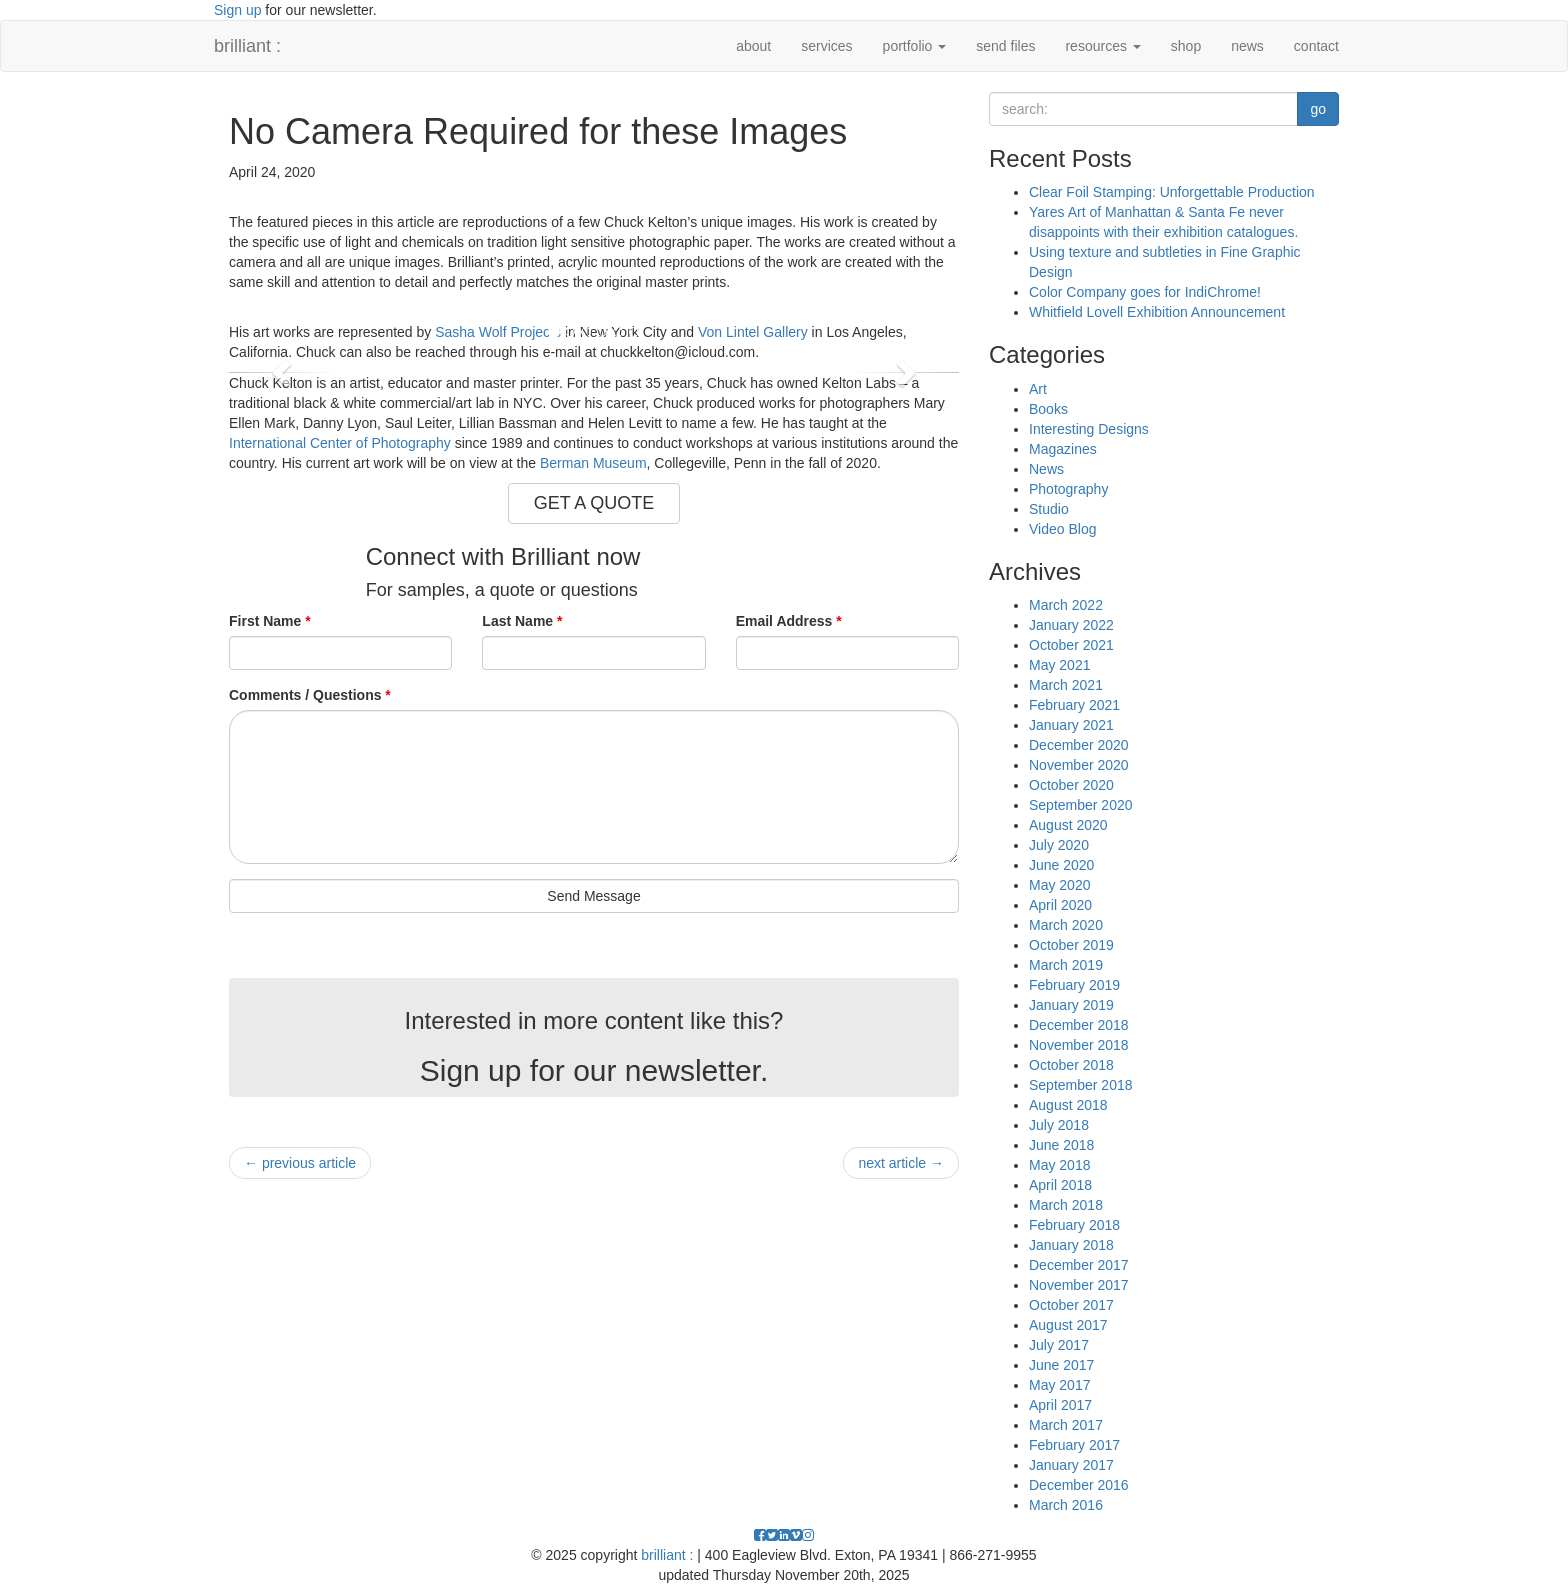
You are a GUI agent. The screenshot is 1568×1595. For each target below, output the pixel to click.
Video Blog (1062, 529)
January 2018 (1071, 1245)
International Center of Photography (340, 443)
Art (1038, 389)
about (753, 46)
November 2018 (1079, 1045)
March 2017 (1066, 1425)
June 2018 (1061, 1145)
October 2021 (1071, 645)
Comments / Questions (310, 695)
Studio (1049, 509)
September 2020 (1081, 805)
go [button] (1318, 109)
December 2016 (1079, 1485)
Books (1048, 409)
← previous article (300, 1163)
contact (1316, 46)
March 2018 (1066, 1205)
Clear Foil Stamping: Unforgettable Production (1172, 192)
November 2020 (1079, 765)
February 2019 (1074, 985)
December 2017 (1079, 1265)
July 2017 (1059, 1345)
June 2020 (1061, 865)
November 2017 (1079, 1285)
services (826, 46)
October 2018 (1071, 1065)
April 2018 (1060, 1185)
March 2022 (1066, 605)
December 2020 (1079, 745)
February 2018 (1074, 1225)
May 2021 (1059, 665)
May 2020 (1059, 885)
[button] (284, 372)
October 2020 (1071, 785)
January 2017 (1071, 1465)
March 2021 (1066, 685)
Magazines (1063, 449)
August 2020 (1068, 825)
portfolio (915, 46)
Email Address (789, 621)
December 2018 (1079, 1025)
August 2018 (1068, 1105)
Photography (1068, 489)
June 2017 (1061, 1365)
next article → (901, 1163)
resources (1102, 46)
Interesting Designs (1089, 429)
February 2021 (1074, 705)
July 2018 (1059, 1125)
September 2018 (1081, 1085)
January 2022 (1071, 625)
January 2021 (1071, 725)
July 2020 (1059, 845)
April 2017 (1060, 1405)
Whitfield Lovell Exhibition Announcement (1157, 312)
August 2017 (1068, 1325)
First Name (270, 621)
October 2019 (1071, 945)
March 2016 (1066, 1505)
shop (1186, 46)
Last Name (522, 621)
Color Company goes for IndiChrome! (1145, 292)
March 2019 (1066, 965)
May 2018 (1059, 1165)
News (1046, 469)
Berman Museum (593, 463)
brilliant (247, 46)
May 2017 (1059, 1385)
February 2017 (1074, 1445)
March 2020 (1066, 925)
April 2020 (1060, 905)
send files (1005, 46)
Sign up (237, 10)
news (1247, 46)
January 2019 (1071, 1005)
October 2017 (1071, 1305)
